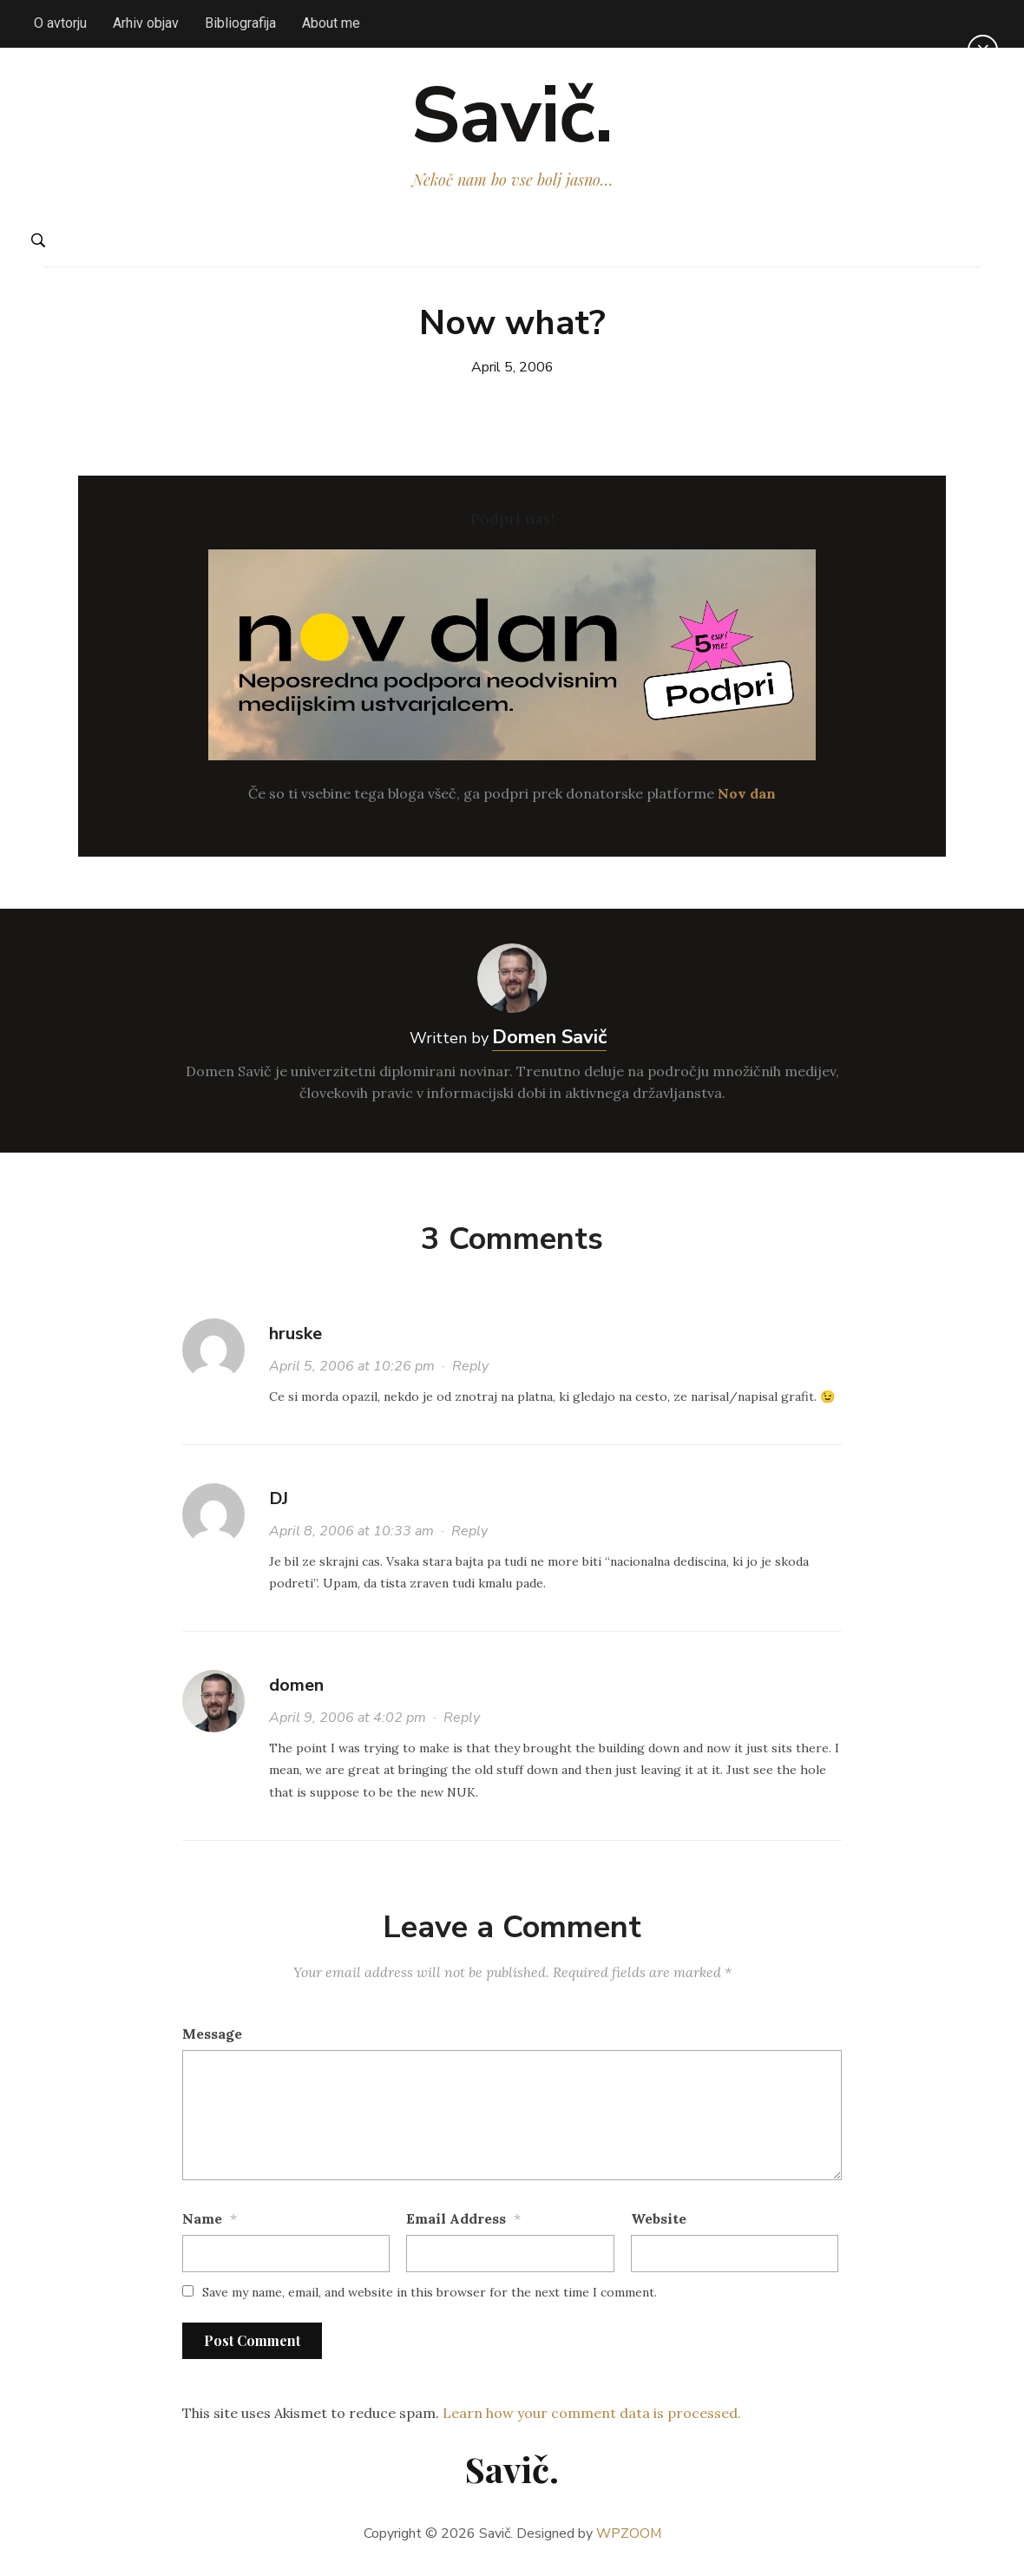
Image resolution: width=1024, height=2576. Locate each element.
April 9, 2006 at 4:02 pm (347, 1722)
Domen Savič (549, 1042)
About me (331, 23)
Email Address (456, 2223)
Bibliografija (240, 23)
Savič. (512, 118)
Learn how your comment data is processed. (592, 2417)
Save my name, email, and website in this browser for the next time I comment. (429, 2297)
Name (202, 2223)
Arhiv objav (146, 23)
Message (212, 2038)
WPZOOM (628, 2538)
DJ (278, 1503)
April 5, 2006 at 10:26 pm (352, 1371)
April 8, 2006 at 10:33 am (351, 1536)
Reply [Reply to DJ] (469, 1536)
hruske (295, 1338)
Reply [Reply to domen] (461, 1722)
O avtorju (60, 23)
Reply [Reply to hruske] (470, 1371)
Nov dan (747, 797)
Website (658, 2223)
